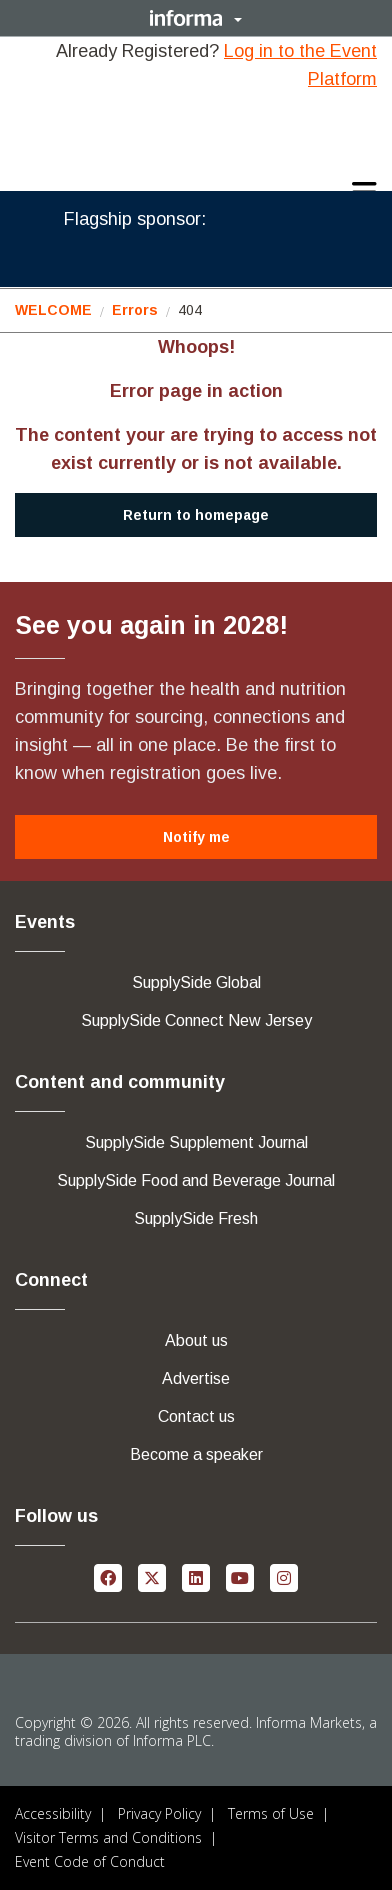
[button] (196, 18)
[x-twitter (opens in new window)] (152, 1576)
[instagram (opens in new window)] (284, 1576)
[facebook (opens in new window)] (108, 1576)
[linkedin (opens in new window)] (196, 1576)
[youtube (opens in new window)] (240, 1576)
